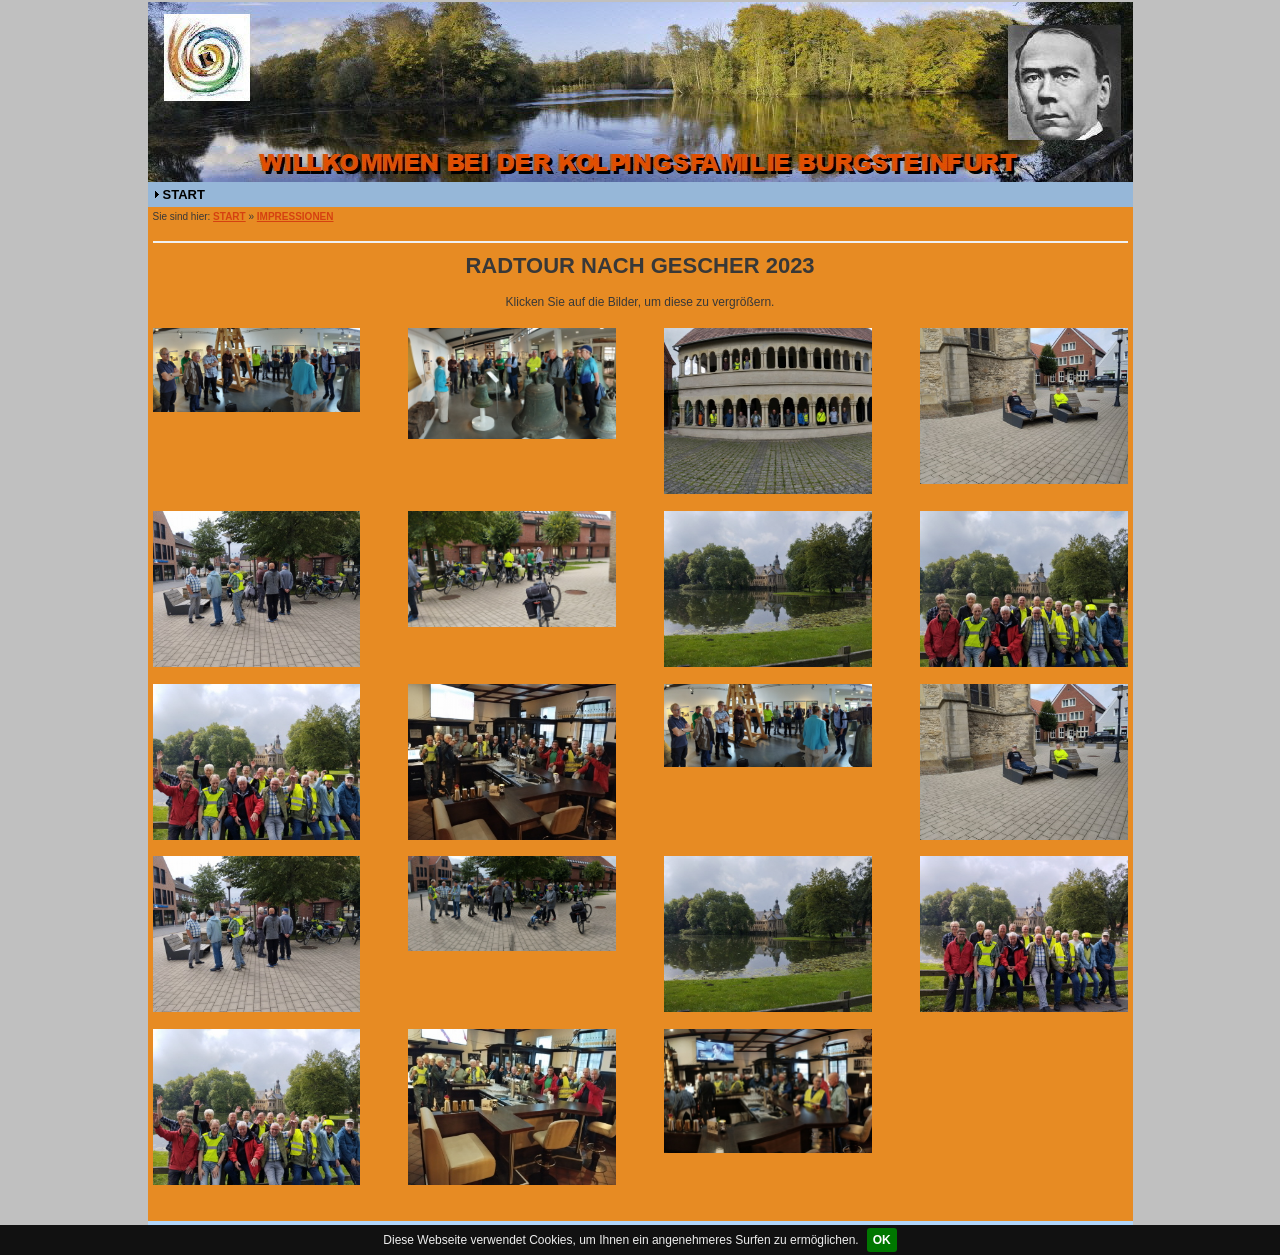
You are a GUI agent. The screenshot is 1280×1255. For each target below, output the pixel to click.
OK (882, 1240)
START (184, 194)
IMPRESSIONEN (295, 216)
